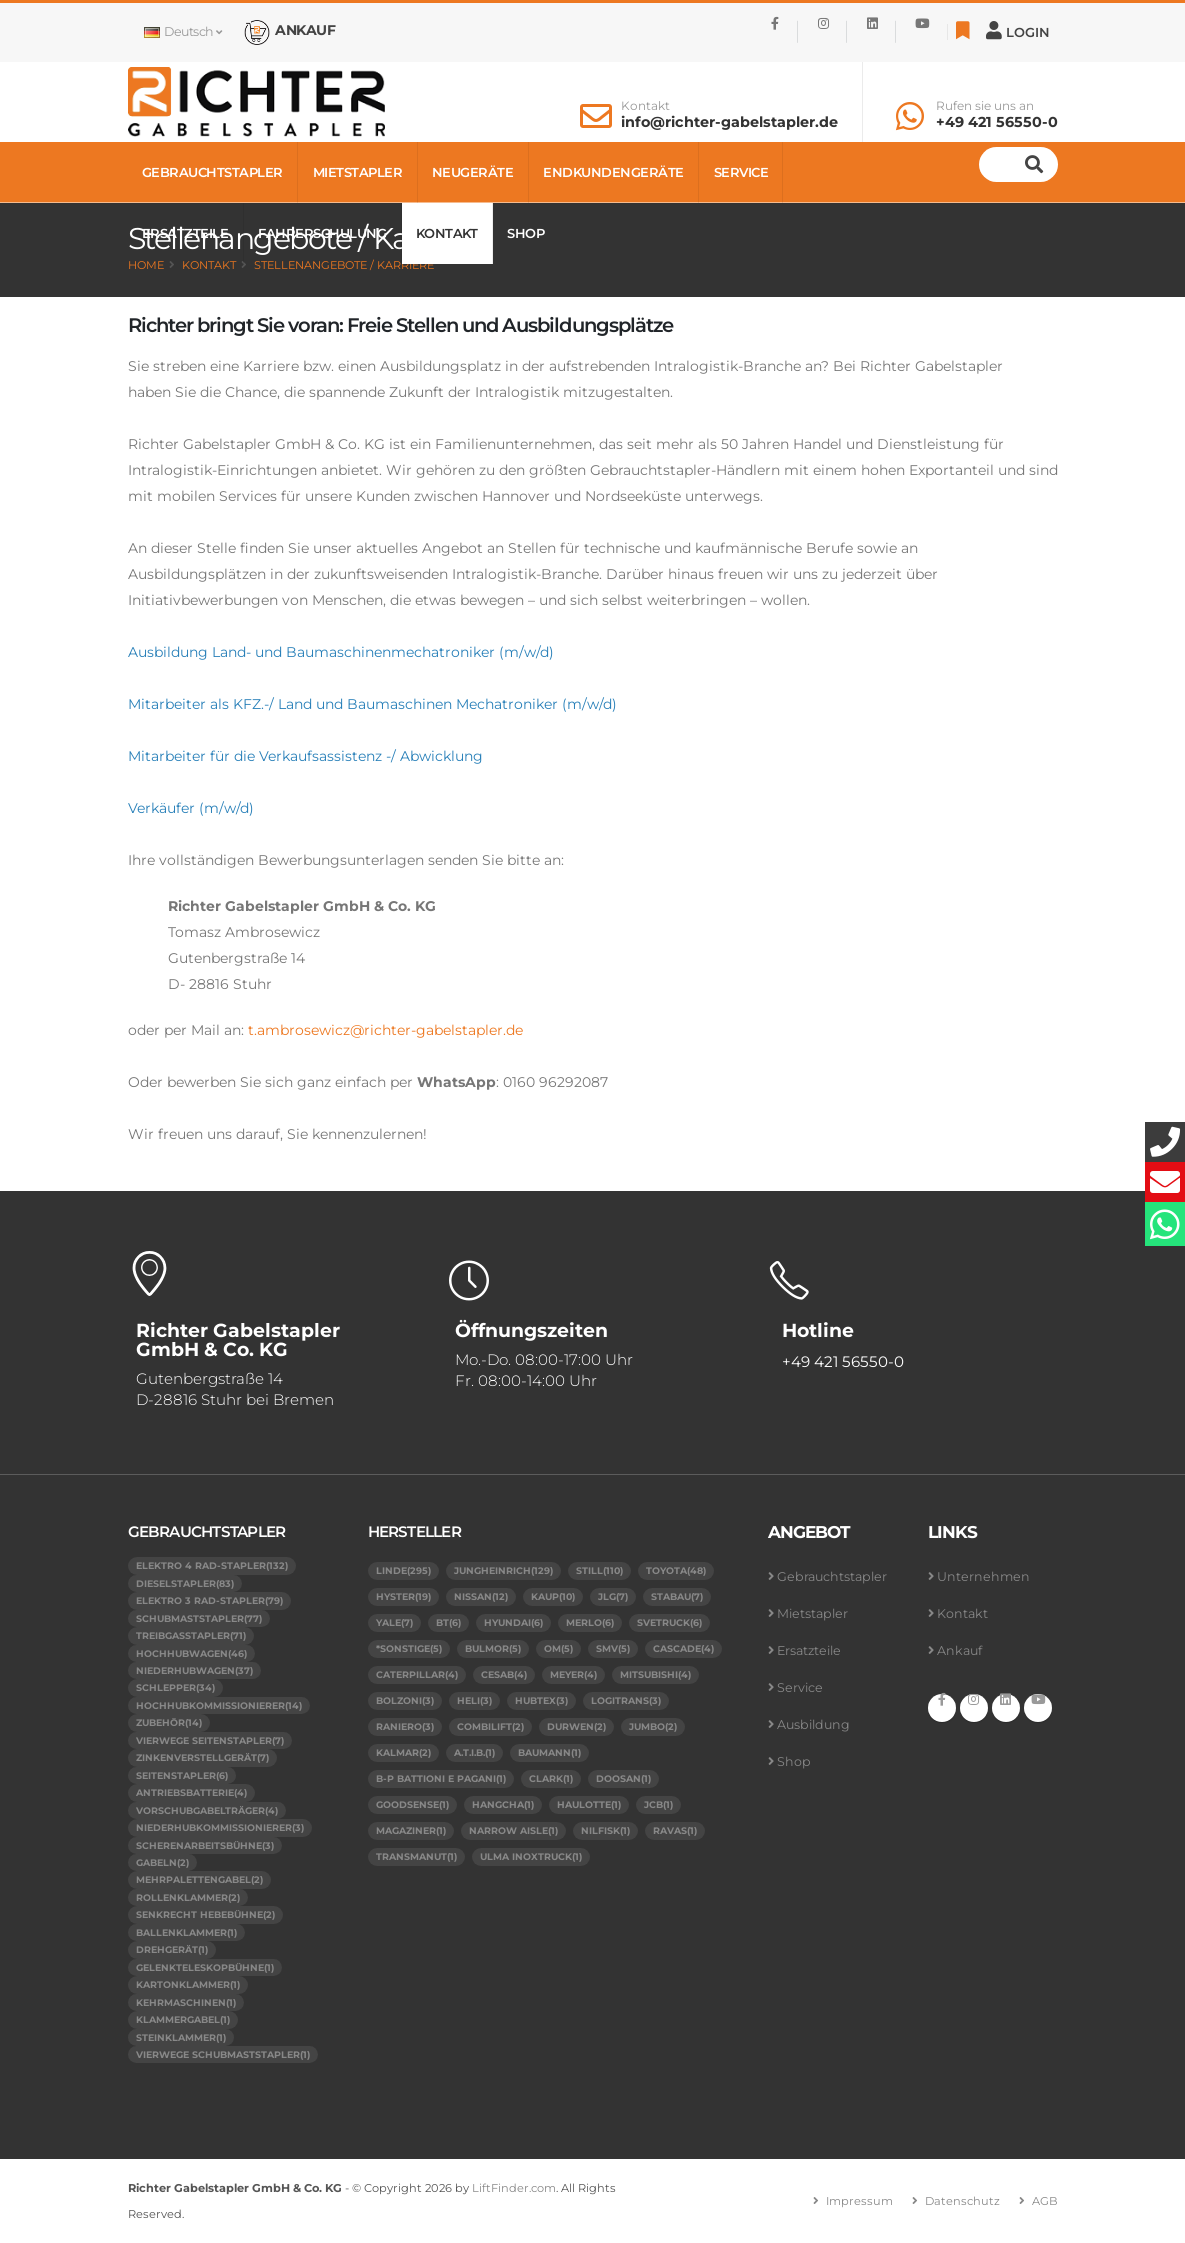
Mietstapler (358, 172)
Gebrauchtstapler (212, 172)
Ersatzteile (185, 233)
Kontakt (645, 106)
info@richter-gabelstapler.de (729, 122)
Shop (525, 233)
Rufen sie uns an (985, 106)
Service (741, 172)
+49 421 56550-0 (997, 122)
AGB (1045, 2201)
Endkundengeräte (613, 172)
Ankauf (959, 1650)
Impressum (859, 2201)
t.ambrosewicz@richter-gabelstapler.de (385, 1030)
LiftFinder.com (514, 2188)
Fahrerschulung (322, 233)
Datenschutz (962, 2201)
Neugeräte (473, 172)
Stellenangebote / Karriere (344, 265)
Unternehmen (983, 1576)
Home (146, 265)
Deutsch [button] (183, 31)
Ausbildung (813, 1724)
